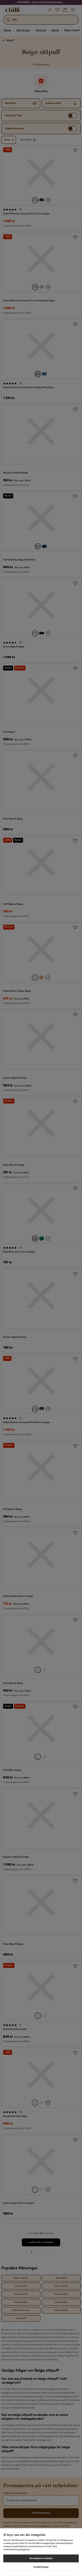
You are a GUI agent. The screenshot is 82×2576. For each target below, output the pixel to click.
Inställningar (41, 2567)
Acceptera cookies (41, 2558)
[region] (41, 2552)
